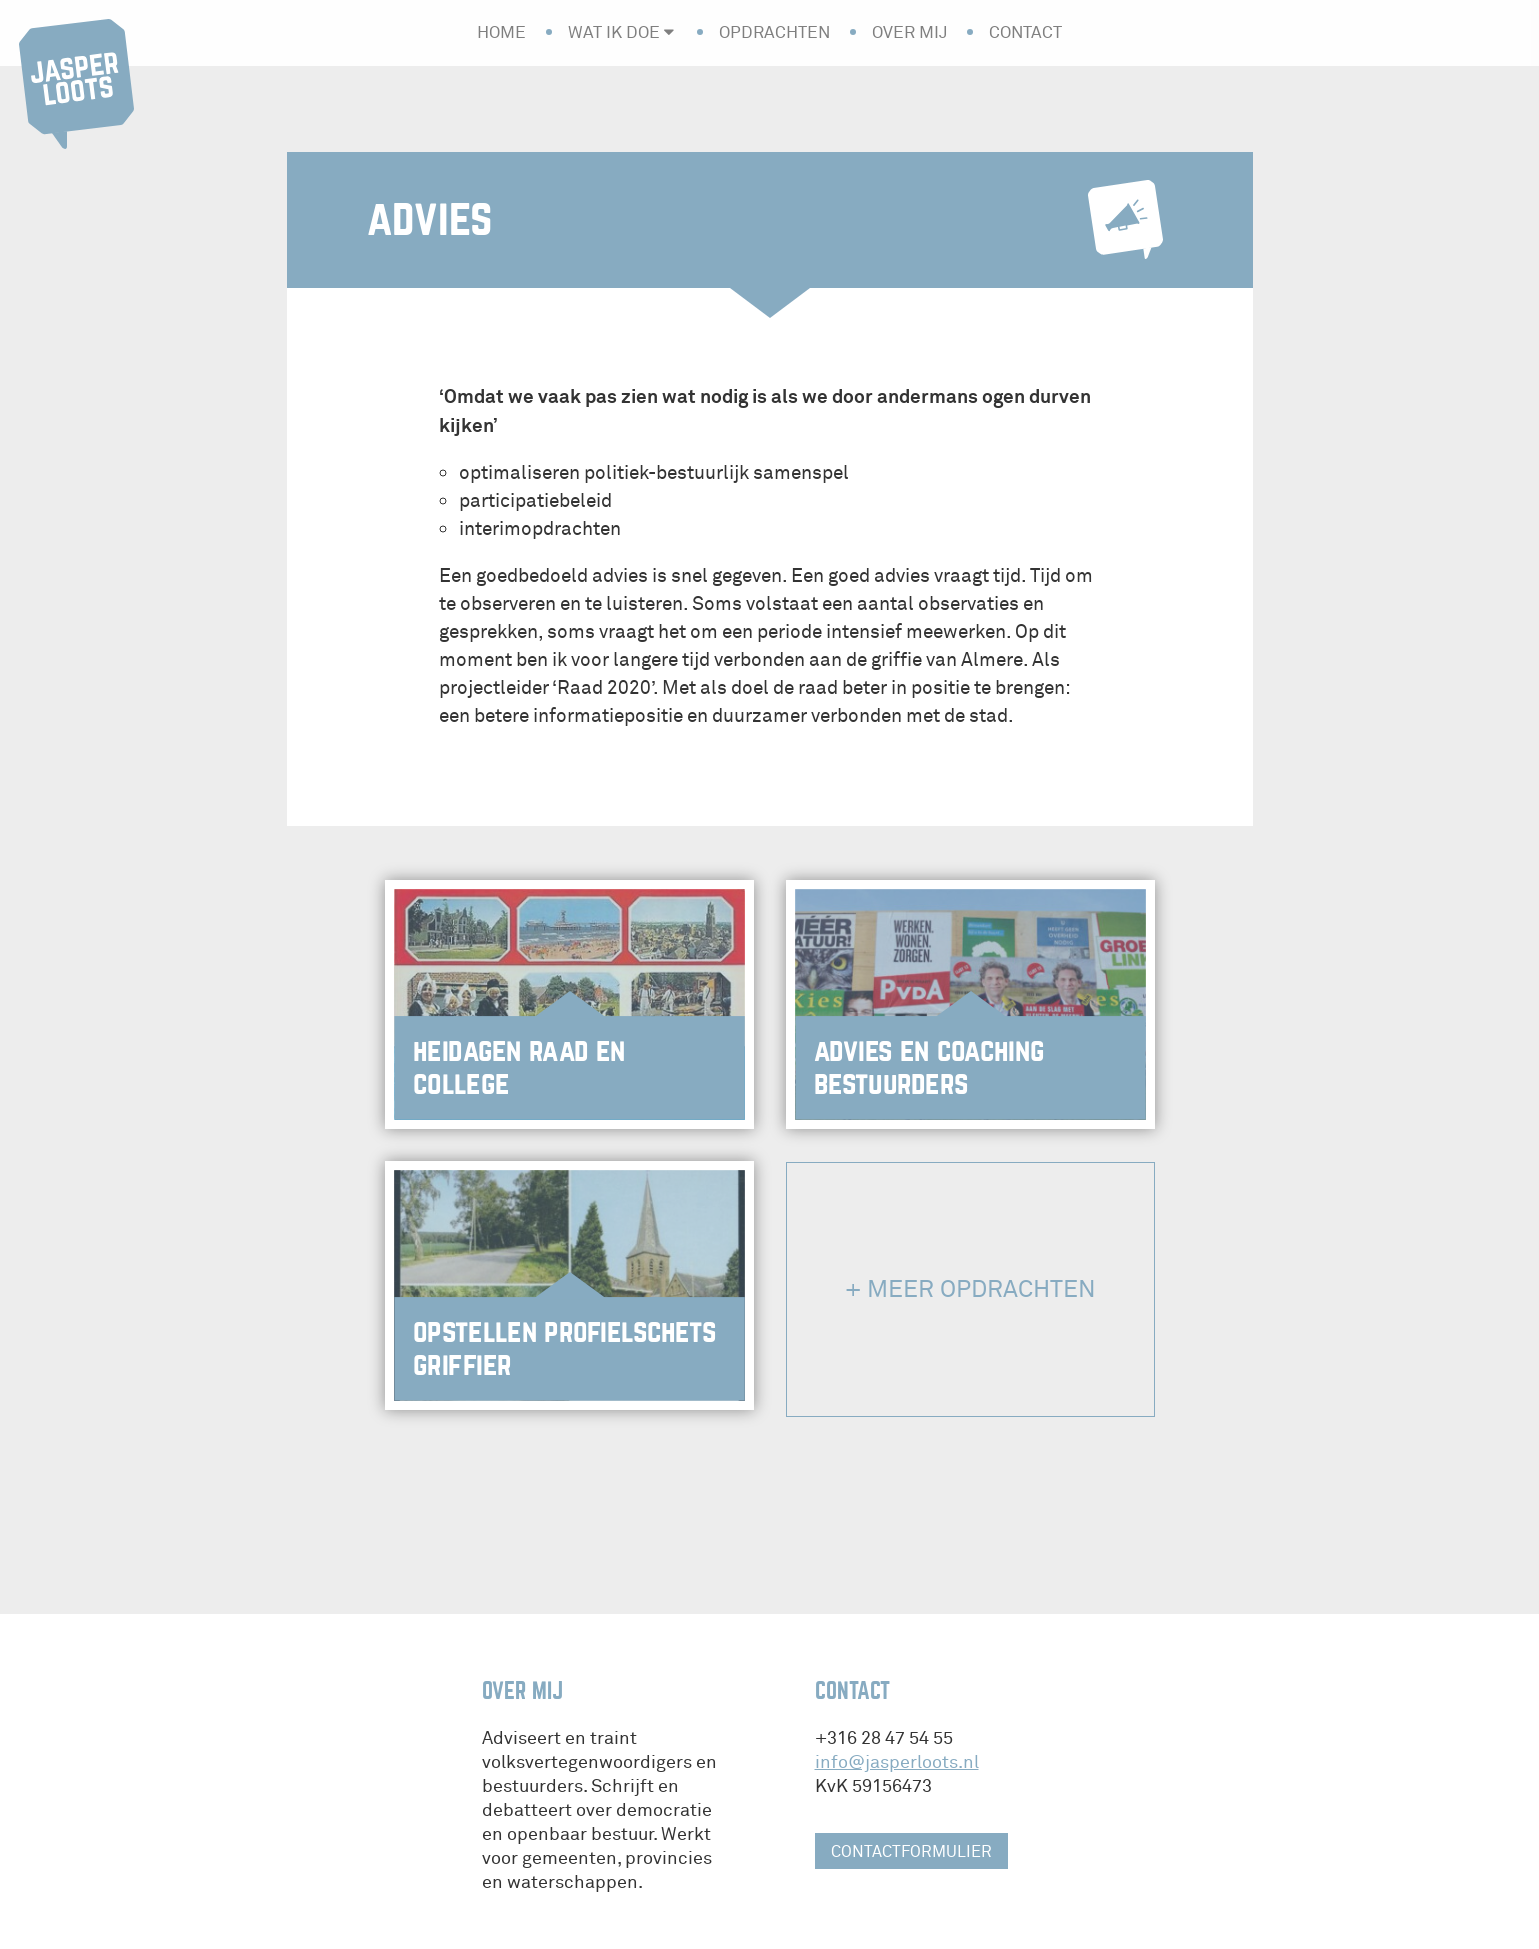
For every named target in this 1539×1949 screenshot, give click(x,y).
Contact (1025, 32)
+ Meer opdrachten (970, 1289)
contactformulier (911, 1852)
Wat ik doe (614, 32)
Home (501, 32)
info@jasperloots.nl (897, 1762)
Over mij (909, 32)
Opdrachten (774, 32)
